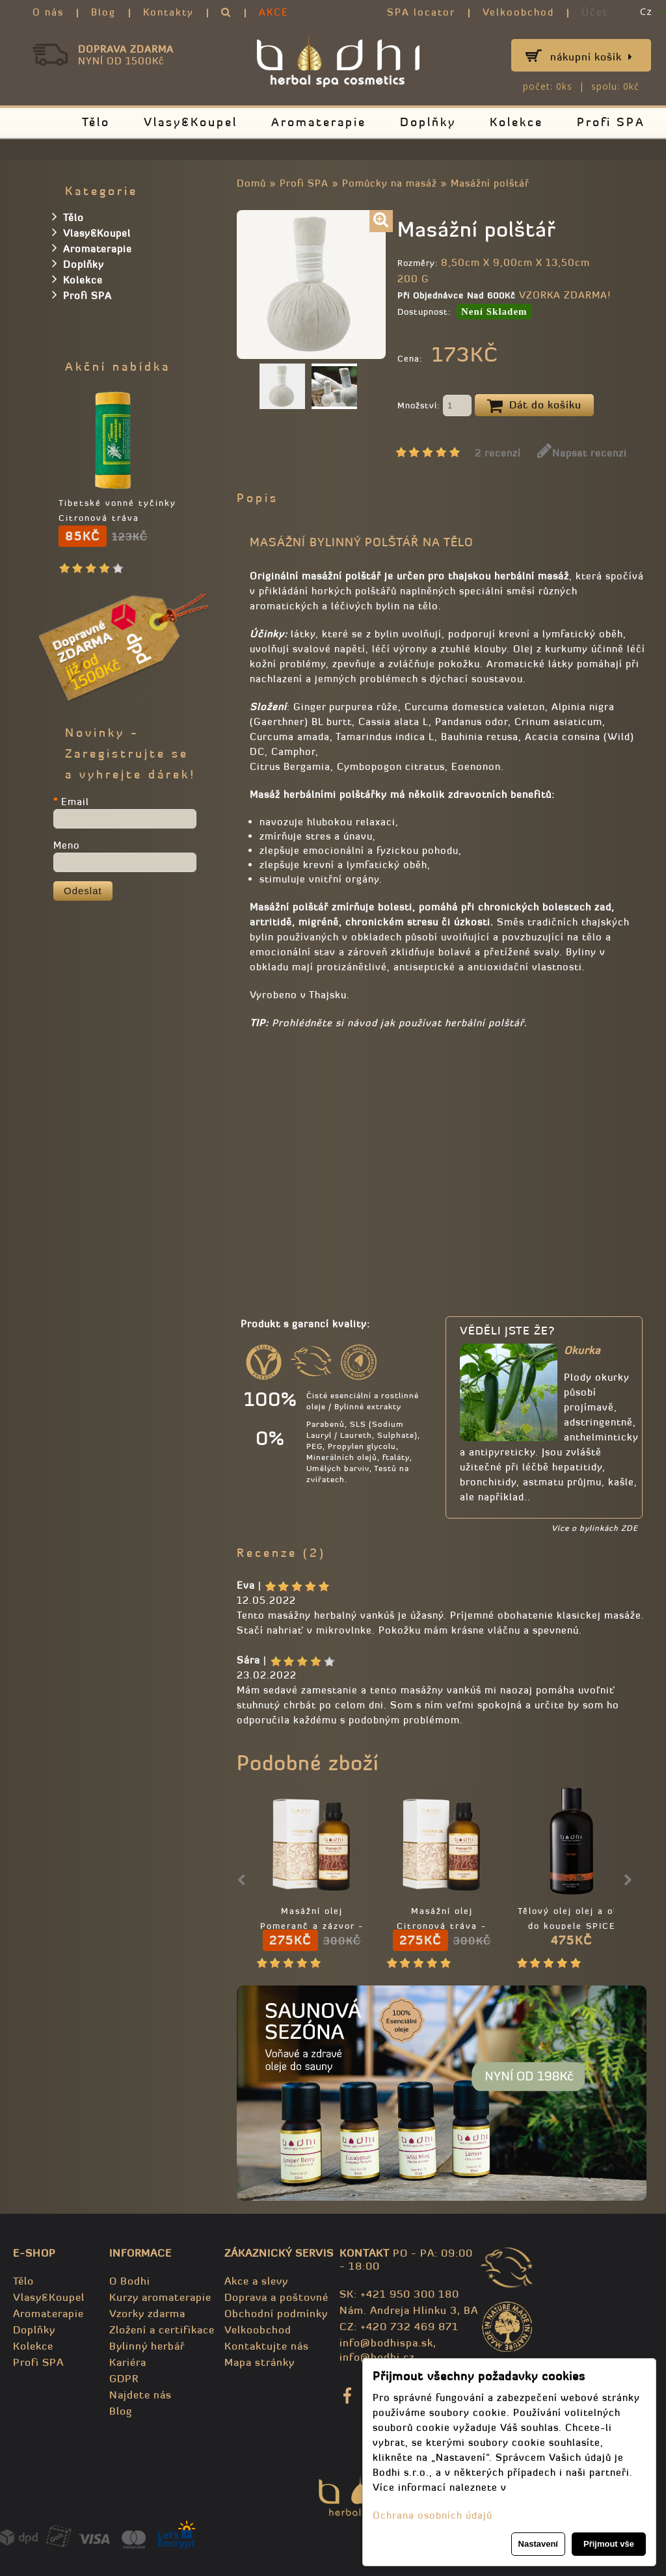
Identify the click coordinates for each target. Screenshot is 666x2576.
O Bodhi (129, 2280)
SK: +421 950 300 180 (399, 2293)
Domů (251, 183)
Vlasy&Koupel (190, 121)
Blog (103, 12)
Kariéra (127, 2362)
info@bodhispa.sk (386, 2342)
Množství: (434, 406)
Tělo (96, 121)
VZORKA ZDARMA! (565, 295)
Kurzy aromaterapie (160, 2297)
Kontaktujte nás (266, 2345)
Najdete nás (140, 2394)
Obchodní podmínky (276, 2313)
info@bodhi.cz (377, 2356)
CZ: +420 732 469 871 (399, 2326)
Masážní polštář (490, 183)
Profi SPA (611, 121)
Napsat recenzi (582, 453)
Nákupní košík (591, 56)
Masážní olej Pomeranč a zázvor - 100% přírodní (312, 1925)
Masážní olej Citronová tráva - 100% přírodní (441, 1925)
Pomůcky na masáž (389, 183)
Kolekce (516, 121)
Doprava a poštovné (276, 2297)
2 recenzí (498, 453)
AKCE (274, 12)
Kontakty (168, 12)
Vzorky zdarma (147, 2313)
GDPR (124, 2378)
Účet (594, 12)
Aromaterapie (318, 121)
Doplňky (428, 121)
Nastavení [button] (538, 2544)
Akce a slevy (256, 2280)
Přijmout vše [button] (608, 2544)
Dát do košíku (534, 405)
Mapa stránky (259, 2362)
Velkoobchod (518, 12)
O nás (48, 12)
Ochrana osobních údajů (432, 2515)
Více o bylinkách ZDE (595, 1528)
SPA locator (421, 12)
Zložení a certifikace (162, 2329)
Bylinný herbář (147, 2345)
